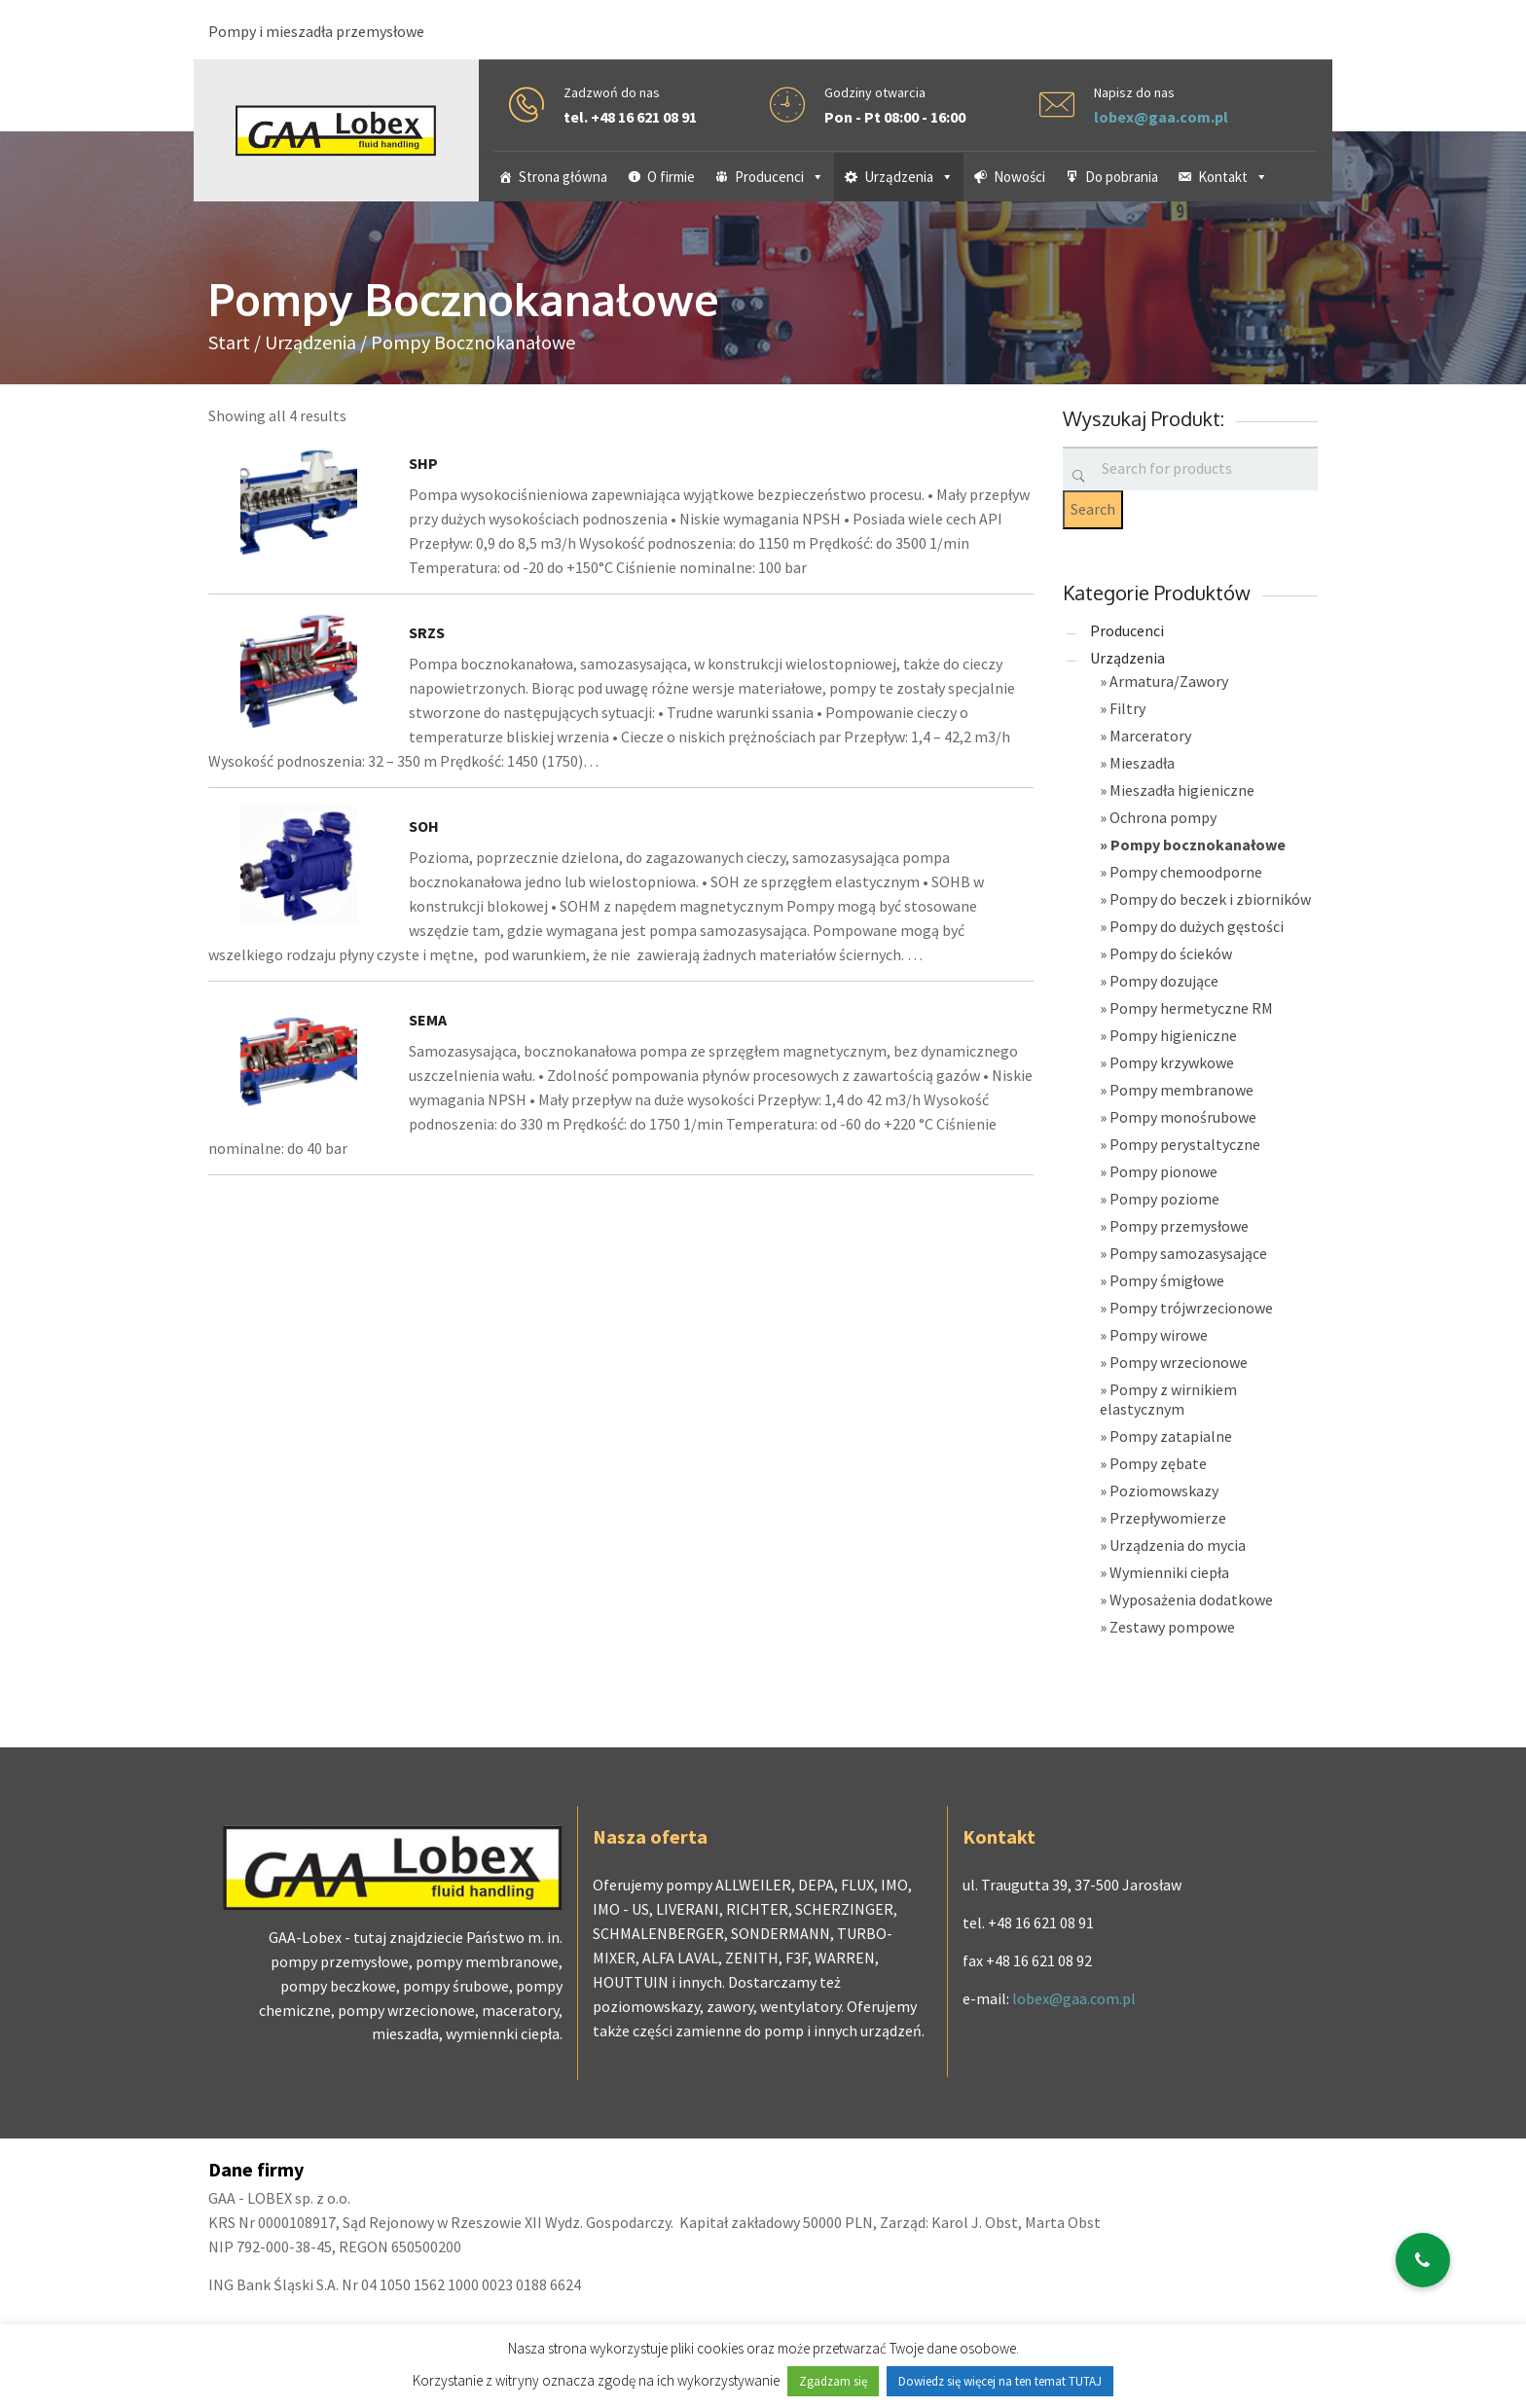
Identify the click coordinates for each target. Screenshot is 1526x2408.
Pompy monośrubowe (1182, 1117)
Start (229, 342)
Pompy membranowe (1181, 1089)
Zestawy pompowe (1172, 1626)
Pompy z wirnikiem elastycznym (1168, 1399)
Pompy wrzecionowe (1178, 1362)
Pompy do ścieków (1170, 953)
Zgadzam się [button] (833, 2381)
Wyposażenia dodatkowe (1191, 1599)
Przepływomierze (1167, 1517)
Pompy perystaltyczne (1184, 1144)
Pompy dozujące (1163, 980)
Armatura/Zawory (1168, 681)
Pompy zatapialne (1170, 1436)
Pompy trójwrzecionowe (1191, 1307)
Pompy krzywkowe (1171, 1062)
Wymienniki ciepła (1169, 1572)
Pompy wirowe (1158, 1335)
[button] (1423, 2260)
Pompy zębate (1158, 1463)
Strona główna (563, 176)
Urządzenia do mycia (1177, 1545)
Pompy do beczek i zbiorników (1210, 899)
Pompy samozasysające (1188, 1253)
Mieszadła (1142, 763)
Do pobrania (1121, 176)
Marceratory (1150, 735)
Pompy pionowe (1163, 1171)
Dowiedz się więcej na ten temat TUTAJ (1000, 2381)
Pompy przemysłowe (1179, 1226)
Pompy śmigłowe (1166, 1280)
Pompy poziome (1164, 1198)
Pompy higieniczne (1173, 1035)
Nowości (1019, 176)
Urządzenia (909, 176)
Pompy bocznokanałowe (1198, 844)
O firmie (671, 176)
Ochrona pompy (1163, 817)
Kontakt (1233, 176)
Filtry (1127, 708)
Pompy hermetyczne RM (1191, 1008)
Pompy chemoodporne (1185, 871)
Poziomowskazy (1163, 1490)
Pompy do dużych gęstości (1196, 926)
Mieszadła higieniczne (1181, 790)
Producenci (779, 176)
